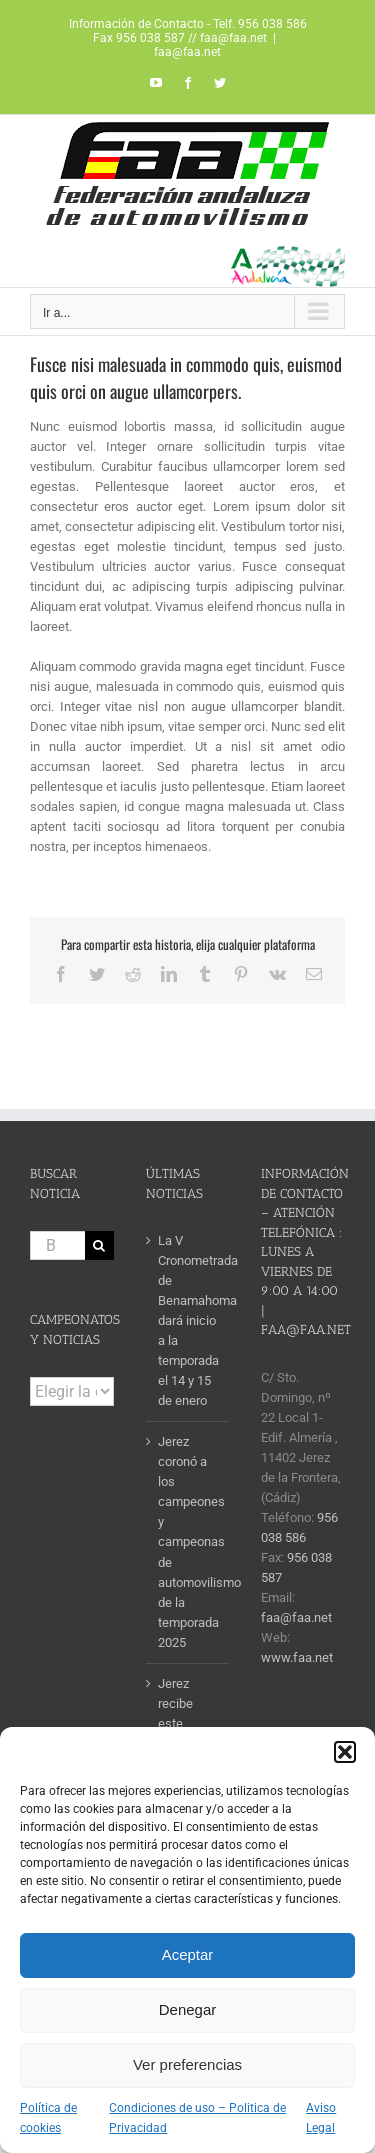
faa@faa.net (187, 52)
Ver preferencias (187, 2064)
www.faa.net (297, 1657)
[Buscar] (99, 1245)
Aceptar (188, 1954)
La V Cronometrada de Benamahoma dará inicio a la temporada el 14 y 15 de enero (189, 1320)
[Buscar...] (57, 1245)
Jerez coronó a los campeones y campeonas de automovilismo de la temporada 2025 (189, 1541)
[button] (345, 1752)
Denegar (188, 2009)
